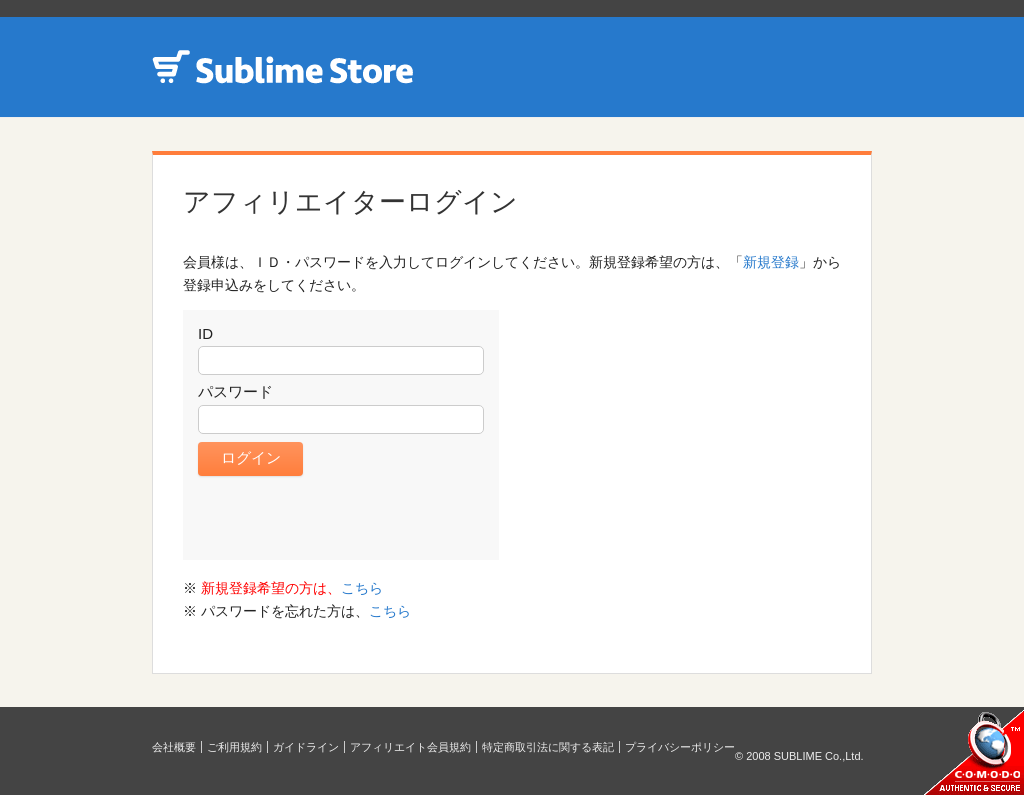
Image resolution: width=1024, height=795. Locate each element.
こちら (362, 588)
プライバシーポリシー (680, 747)
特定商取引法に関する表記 (548, 747)
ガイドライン (306, 747)
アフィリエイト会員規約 (410, 747)
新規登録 (771, 262)
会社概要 (174, 747)
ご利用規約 (234, 747)
